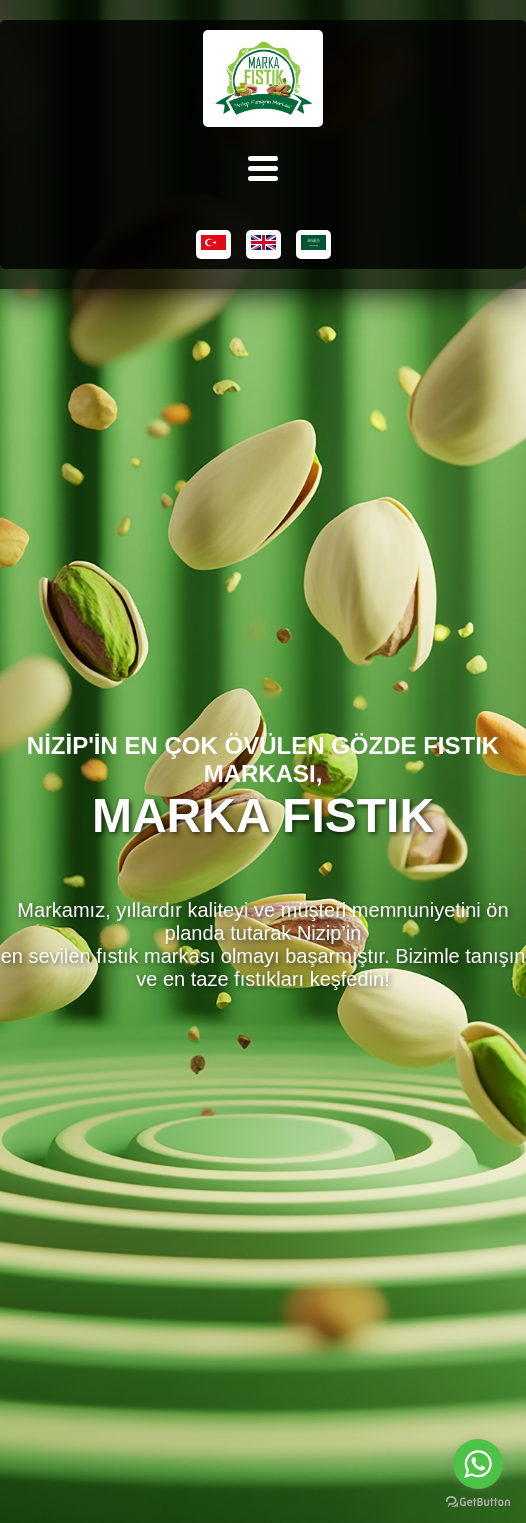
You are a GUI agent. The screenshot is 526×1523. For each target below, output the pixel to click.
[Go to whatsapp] (478, 1464)
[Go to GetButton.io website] (478, 1502)
